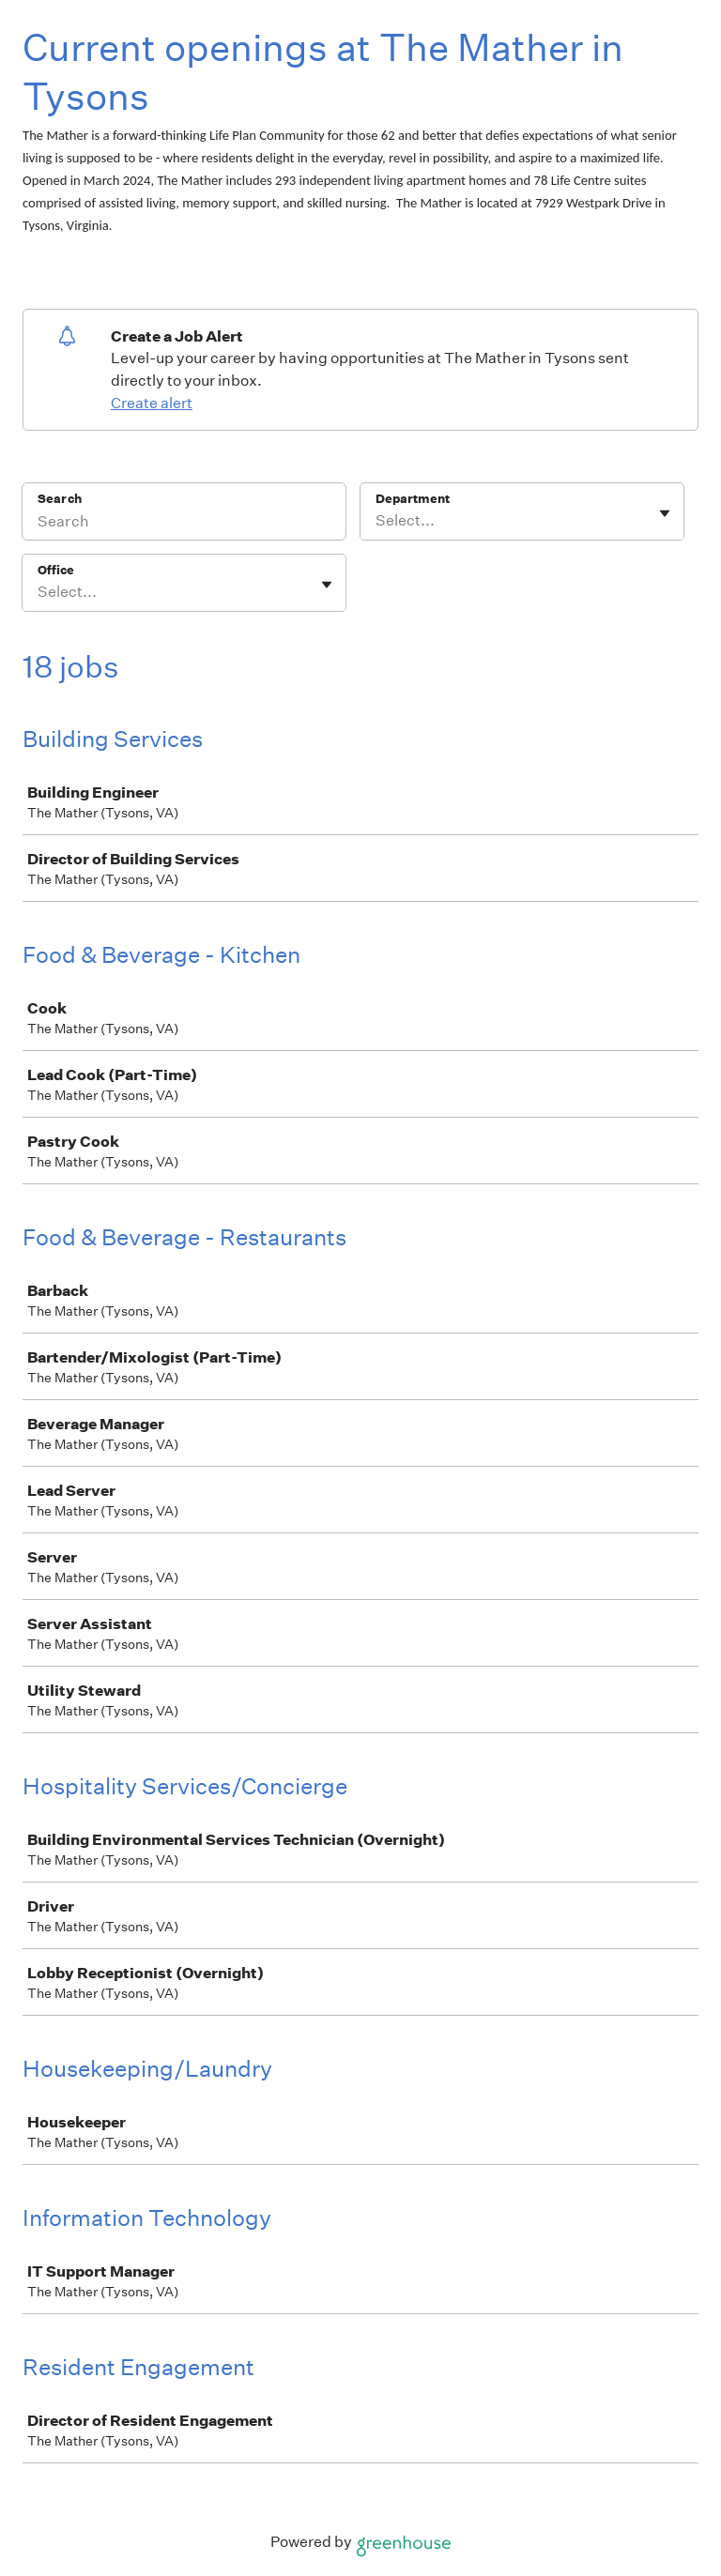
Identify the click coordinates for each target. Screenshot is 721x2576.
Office (56, 570)
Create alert (151, 403)
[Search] (184, 524)
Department (413, 499)
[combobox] (377, 521)
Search (60, 499)
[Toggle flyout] (664, 513)
